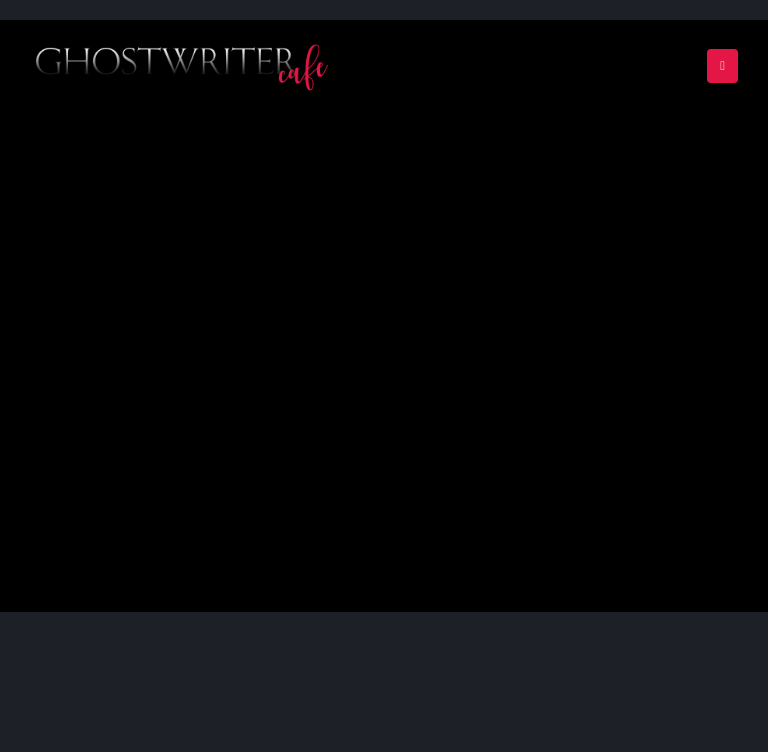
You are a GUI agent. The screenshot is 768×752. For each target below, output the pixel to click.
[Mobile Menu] (722, 66)
